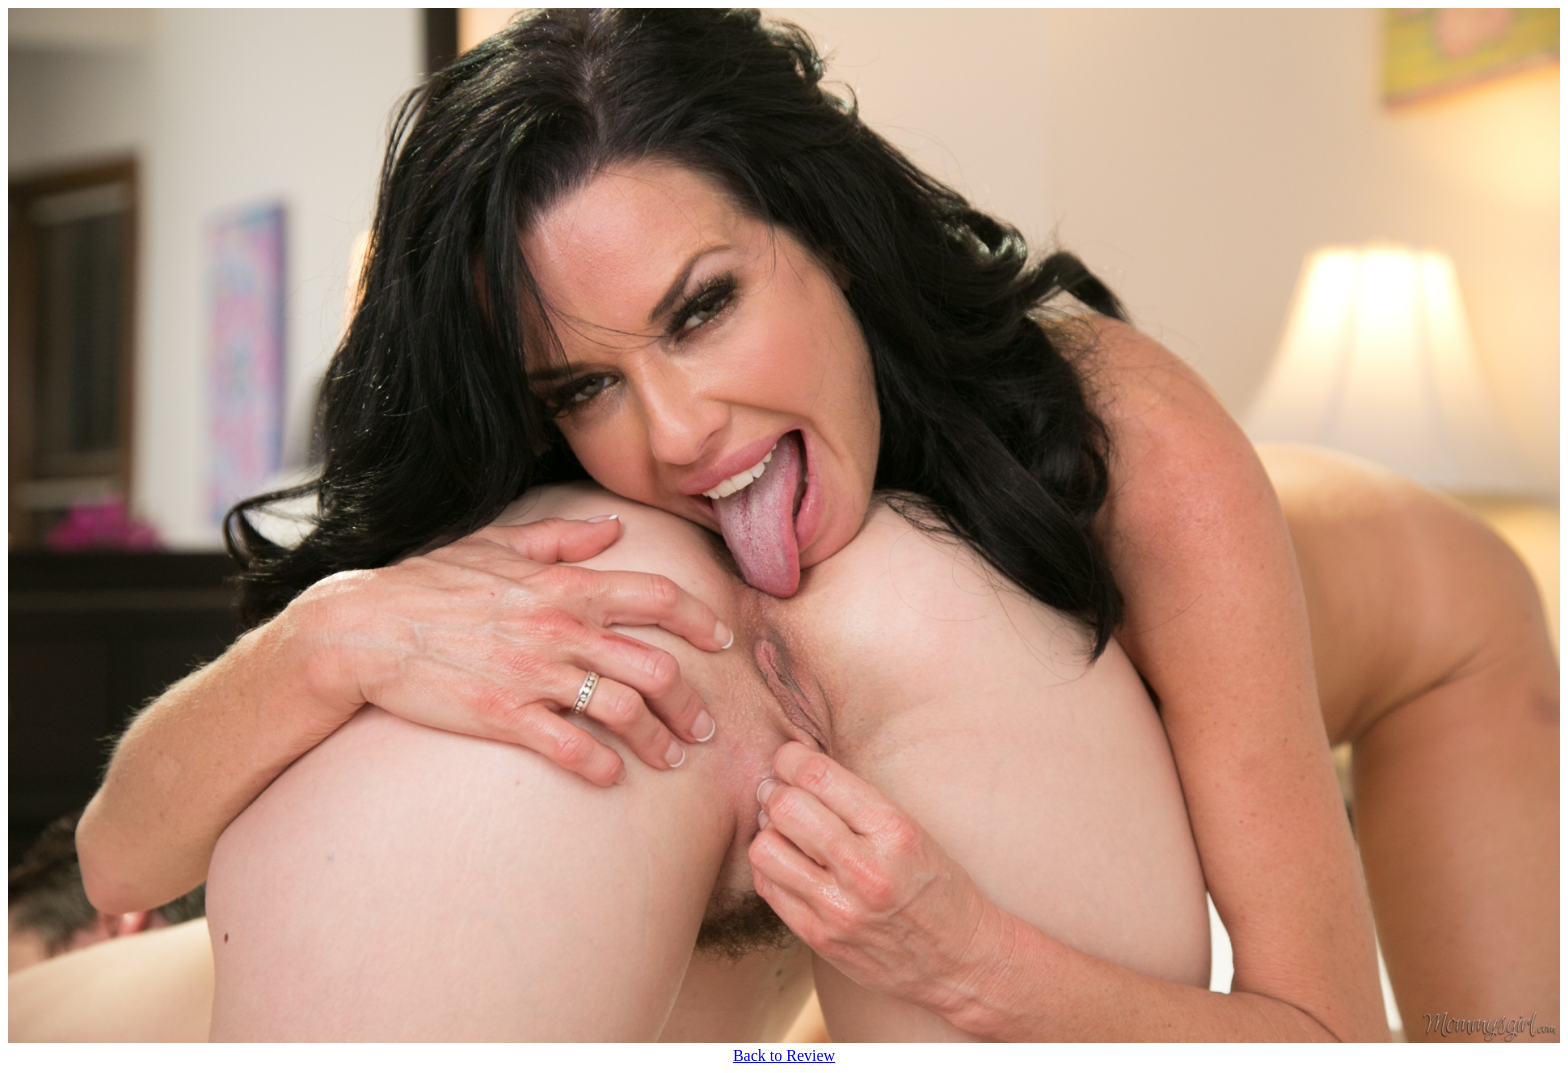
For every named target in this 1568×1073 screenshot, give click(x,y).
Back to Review (784, 1055)
